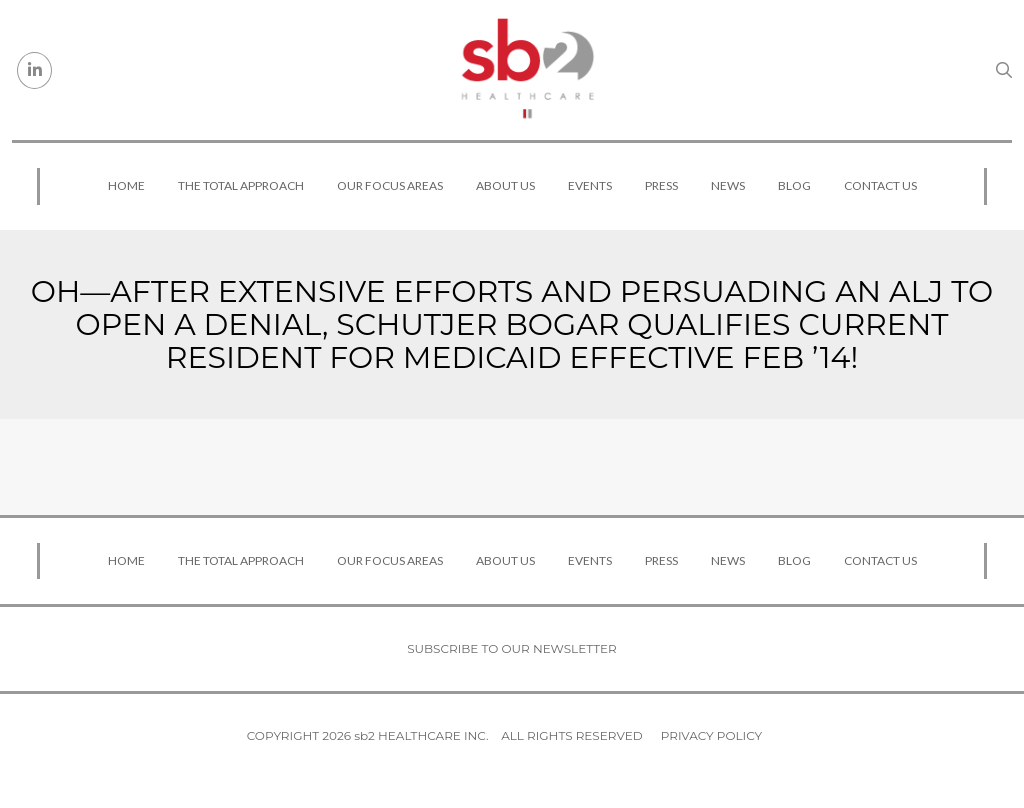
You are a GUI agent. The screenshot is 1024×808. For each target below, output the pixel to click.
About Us (505, 185)
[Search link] (1004, 70)
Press (661, 185)
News (728, 185)
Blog (794, 185)
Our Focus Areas (390, 185)
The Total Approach (241, 185)
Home (126, 185)
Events (590, 185)
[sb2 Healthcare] (527, 70)
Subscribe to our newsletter (512, 648)
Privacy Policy (711, 735)
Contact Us (880, 185)
